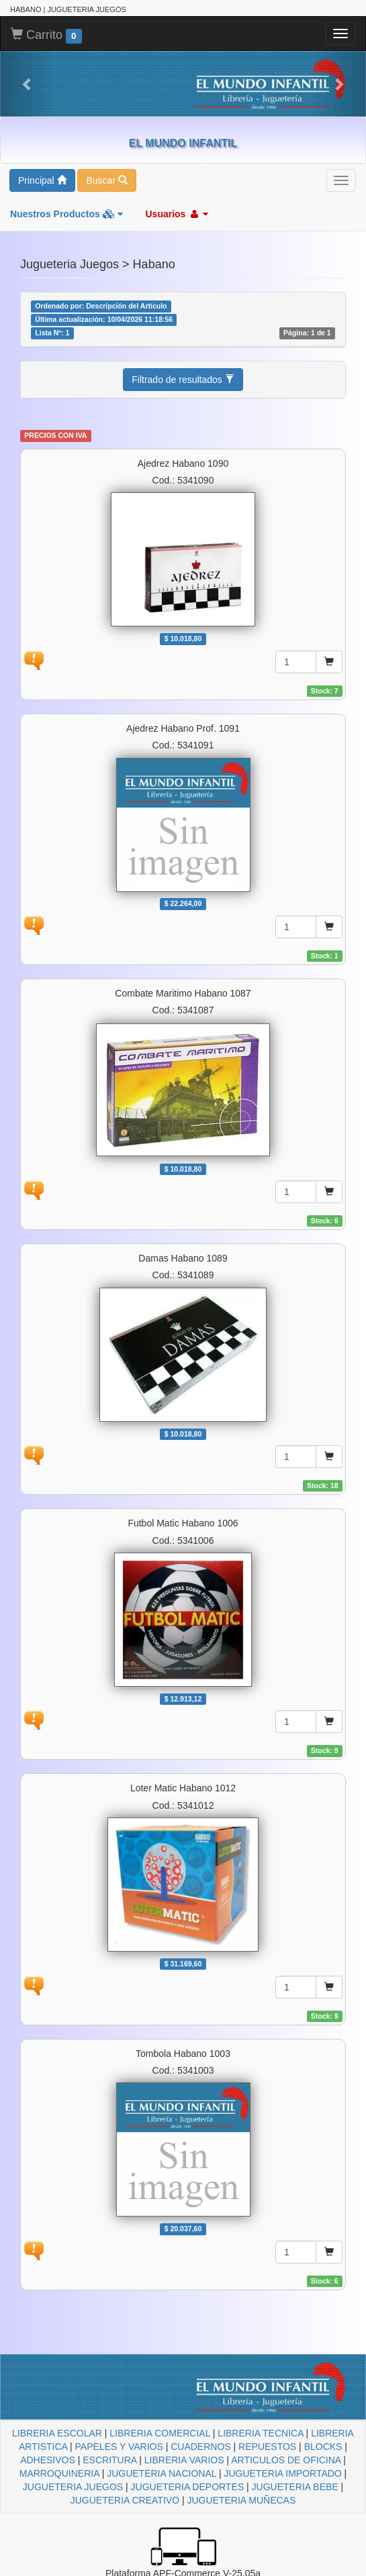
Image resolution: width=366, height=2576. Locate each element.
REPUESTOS (267, 2446)
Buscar (106, 180)
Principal (42, 180)
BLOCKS (323, 2446)
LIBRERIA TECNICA (260, 2433)
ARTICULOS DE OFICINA (285, 2460)
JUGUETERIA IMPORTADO (282, 2473)
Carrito (46, 35)
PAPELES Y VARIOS (119, 2446)
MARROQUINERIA (59, 2473)
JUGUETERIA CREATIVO (125, 2500)
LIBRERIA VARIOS (184, 2460)
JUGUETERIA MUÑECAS (241, 2500)
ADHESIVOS (47, 2460)
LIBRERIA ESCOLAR (57, 2433)
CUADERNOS (200, 2446)
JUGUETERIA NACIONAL (161, 2473)
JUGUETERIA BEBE (295, 2486)
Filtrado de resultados (183, 379)
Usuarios (176, 214)
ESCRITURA (109, 2460)
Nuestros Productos (66, 214)
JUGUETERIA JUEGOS (73, 2486)
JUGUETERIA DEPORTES (187, 2486)
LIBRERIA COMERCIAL (159, 2433)
